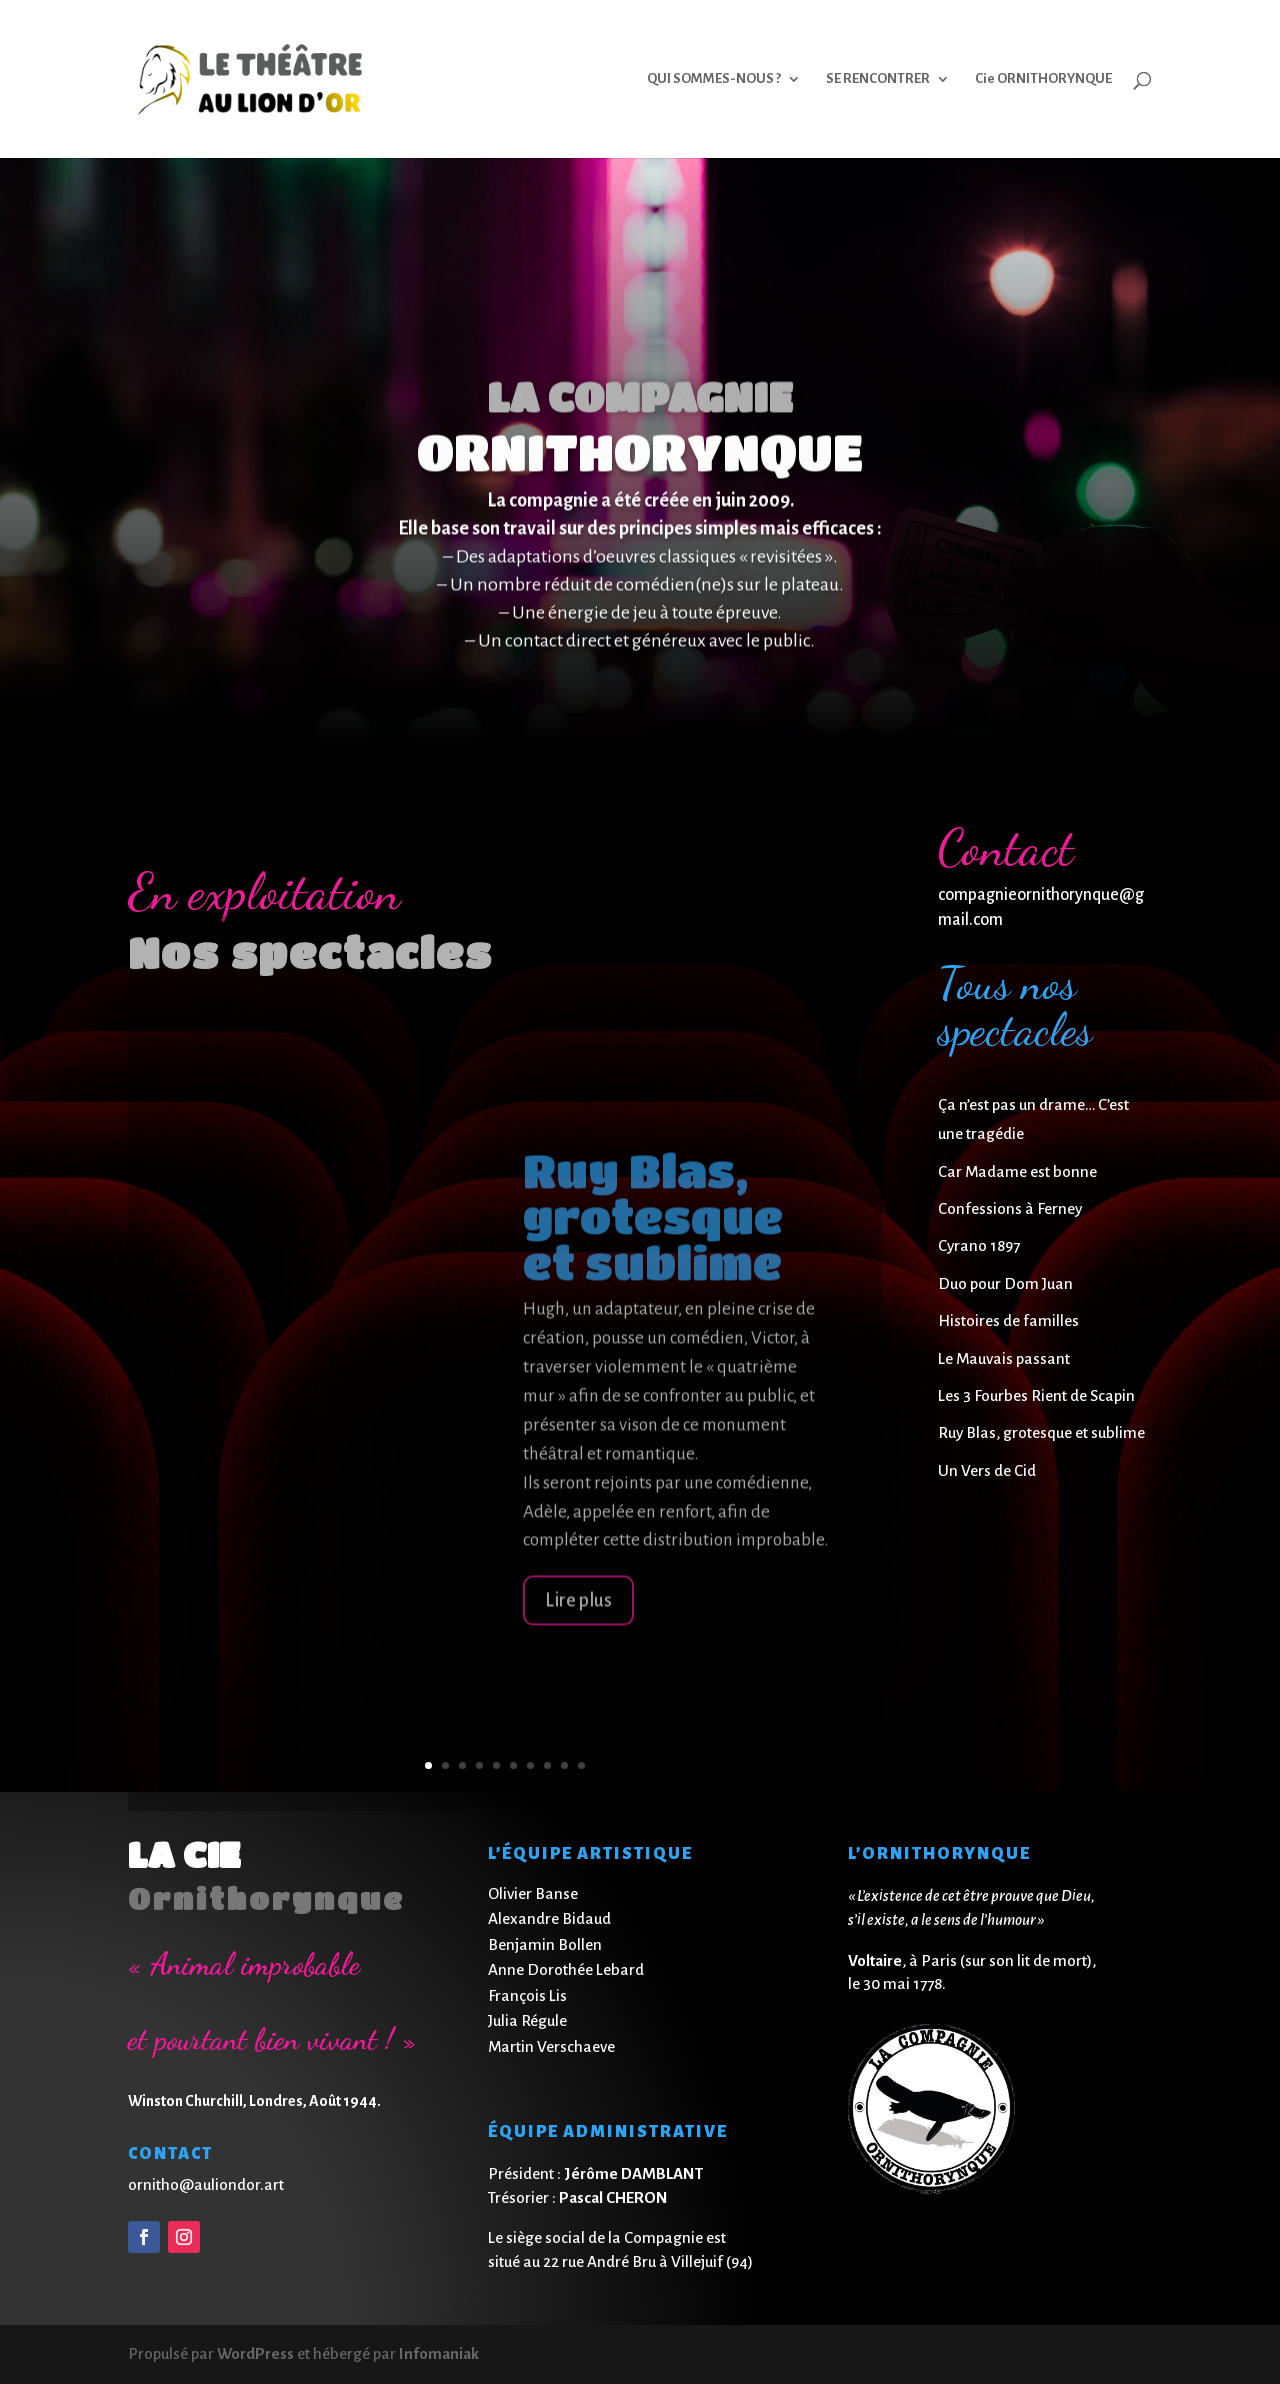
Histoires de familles (1008, 1320)
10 (581, 1765)
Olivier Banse (533, 1893)
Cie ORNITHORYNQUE (1043, 79)
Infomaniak (439, 2353)
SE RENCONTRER (878, 79)
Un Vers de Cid (987, 1470)
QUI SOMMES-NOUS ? (714, 79)
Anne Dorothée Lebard (566, 1969)
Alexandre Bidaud (549, 1918)
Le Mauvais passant (1004, 1358)
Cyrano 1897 (979, 1245)
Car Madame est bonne (1017, 1171)
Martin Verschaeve (551, 2046)
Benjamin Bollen (545, 1944)
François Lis (527, 1995)
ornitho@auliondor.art (206, 2184)
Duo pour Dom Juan (1005, 1283)
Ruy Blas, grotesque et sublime (1041, 1432)
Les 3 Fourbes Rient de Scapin (1036, 1395)
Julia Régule (527, 2020)
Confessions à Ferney (1010, 1208)
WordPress (255, 2353)
